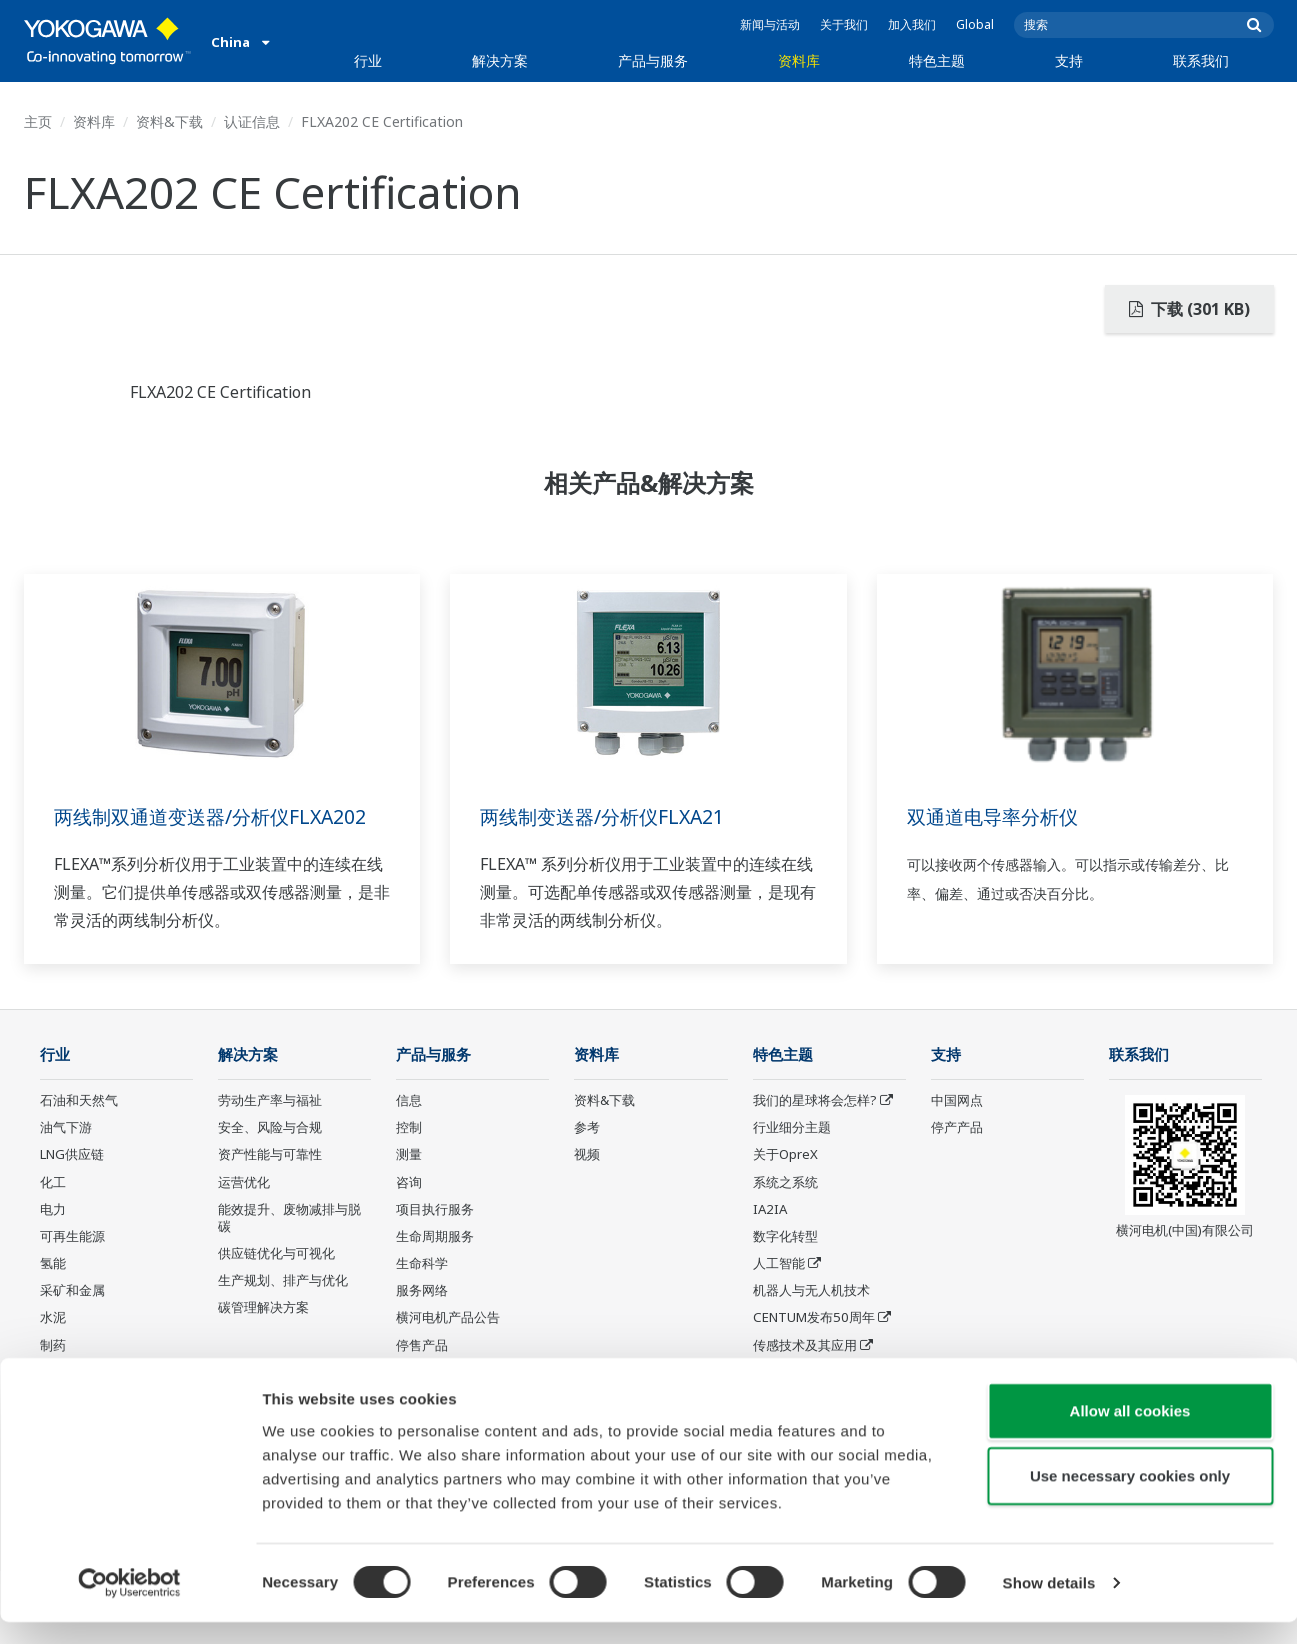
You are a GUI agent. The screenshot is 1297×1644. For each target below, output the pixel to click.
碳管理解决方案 (263, 1308)
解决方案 (500, 60)
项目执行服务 (435, 1210)
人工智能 (779, 1264)
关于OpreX (785, 1155)
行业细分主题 (792, 1128)
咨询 (409, 1183)
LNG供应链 (72, 1155)
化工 (53, 1183)
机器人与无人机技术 (811, 1291)
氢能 (53, 1264)
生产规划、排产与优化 (283, 1281)
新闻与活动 (770, 24)
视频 (587, 1155)
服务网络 (422, 1291)
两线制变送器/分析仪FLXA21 (608, 816)
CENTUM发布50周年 (814, 1318)
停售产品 (422, 1346)
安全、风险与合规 (270, 1128)
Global (975, 24)
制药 (53, 1346)
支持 (1069, 60)
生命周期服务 (435, 1237)
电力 (53, 1210)
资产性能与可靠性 (270, 1155)
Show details (1049, 1604)
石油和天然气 (79, 1101)
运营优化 (244, 1183)
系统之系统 (785, 1183)
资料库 (799, 60)
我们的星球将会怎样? (815, 1101)
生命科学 (422, 1264)
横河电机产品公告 (448, 1318)
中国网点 (957, 1101)
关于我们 (844, 24)
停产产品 (957, 1128)
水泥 (53, 1318)
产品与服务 (653, 60)
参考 (587, 1128)
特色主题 (937, 60)
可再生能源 (72, 1237)
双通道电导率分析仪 (997, 816)
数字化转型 (785, 1237)
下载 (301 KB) (1189, 309)
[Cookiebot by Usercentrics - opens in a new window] (129, 1605)
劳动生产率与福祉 (270, 1101)
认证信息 (252, 121)
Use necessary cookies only (1130, 1497)
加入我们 (912, 24)
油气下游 (66, 1128)
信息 (409, 1101)
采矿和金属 (72, 1291)
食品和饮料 (72, 1373)
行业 (368, 60)
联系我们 (1201, 60)
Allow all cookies (1130, 1431)
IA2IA (770, 1210)
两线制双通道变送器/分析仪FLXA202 (217, 816)
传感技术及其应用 (805, 1346)
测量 (409, 1155)
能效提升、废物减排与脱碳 (289, 1218)
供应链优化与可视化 (276, 1254)
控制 (409, 1128)
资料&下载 (169, 121)
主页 (38, 121)
